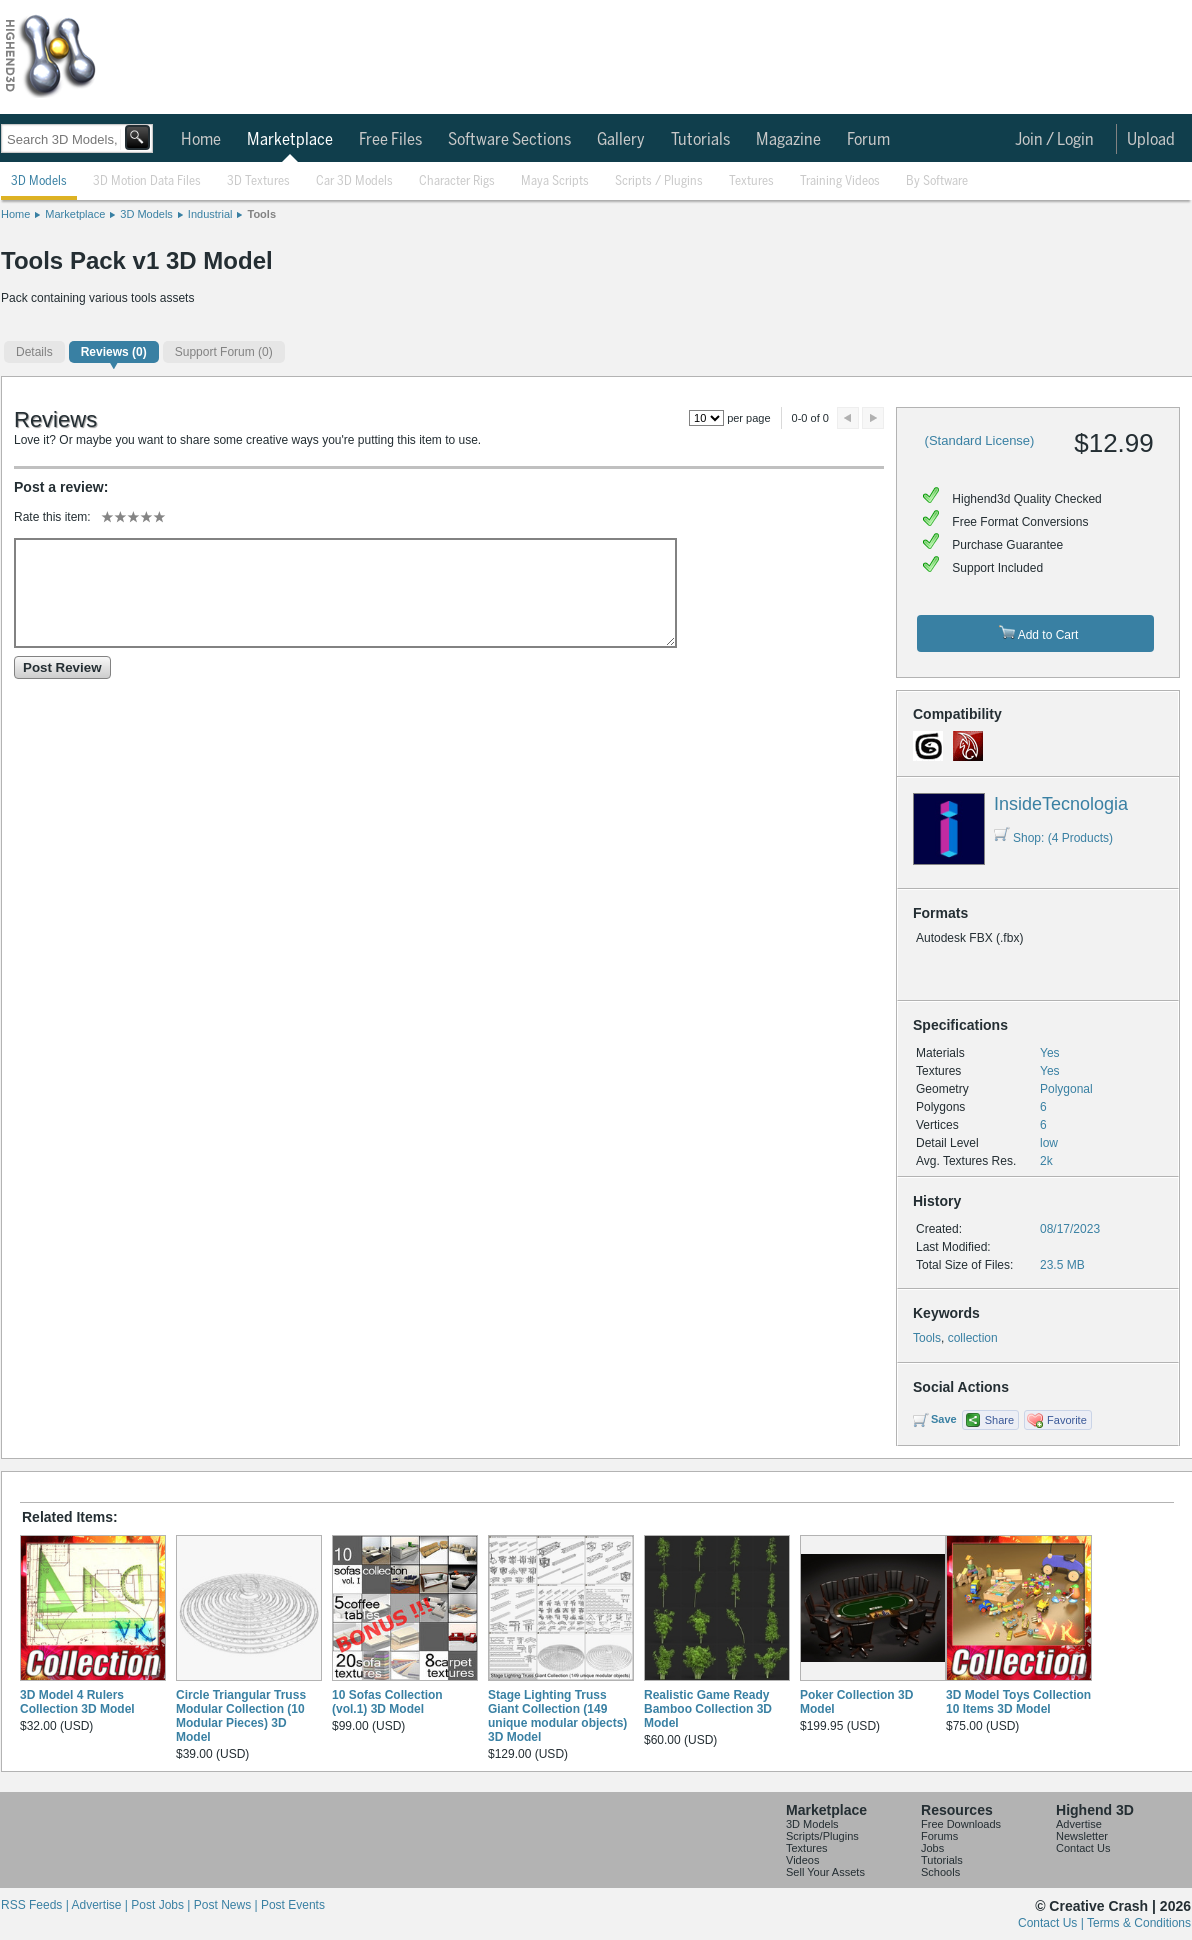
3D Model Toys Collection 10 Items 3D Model (1018, 1702)
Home (201, 140)
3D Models (39, 181)
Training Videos (840, 181)
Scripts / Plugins (659, 181)
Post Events (293, 1905)
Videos (802, 1860)
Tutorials (700, 140)
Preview (848, 418)
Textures (751, 181)
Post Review (62, 667)
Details (34, 352)
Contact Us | (1052, 1923)
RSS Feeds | (36, 1905)
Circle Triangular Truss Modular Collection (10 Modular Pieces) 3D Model (241, 1716)
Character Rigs (457, 181)
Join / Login (1054, 140)
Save (944, 1419)
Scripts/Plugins (822, 1836)
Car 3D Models (354, 181)
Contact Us (1083, 1848)
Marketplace (290, 140)
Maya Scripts (555, 181)
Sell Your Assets (825, 1872)
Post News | (227, 1905)
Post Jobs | (162, 1905)
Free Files (390, 140)
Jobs (932, 1848)
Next (873, 418)
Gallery (621, 140)
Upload (1151, 140)
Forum (868, 140)
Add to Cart (1038, 633)
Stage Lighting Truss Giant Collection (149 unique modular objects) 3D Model (557, 1716)
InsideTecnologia (1061, 804)
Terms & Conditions (1139, 1923)
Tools (261, 214)
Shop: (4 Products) (1053, 838)
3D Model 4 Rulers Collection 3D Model (77, 1702)
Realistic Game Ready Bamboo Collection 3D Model (708, 1709)
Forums (939, 1836)
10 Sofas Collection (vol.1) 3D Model (387, 1702)
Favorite (1067, 1420)
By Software (937, 181)
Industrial (210, 214)
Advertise (1079, 1824)
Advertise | (101, 1905)
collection (973, 1338)
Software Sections (509, 140)
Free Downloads (961, 1824)
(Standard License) (980, 440)
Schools (940, 1872)
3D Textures (258, 181)
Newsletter (1082, 1836)
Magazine (788, 140)
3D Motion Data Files (147, 181)
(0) (114, 352)
